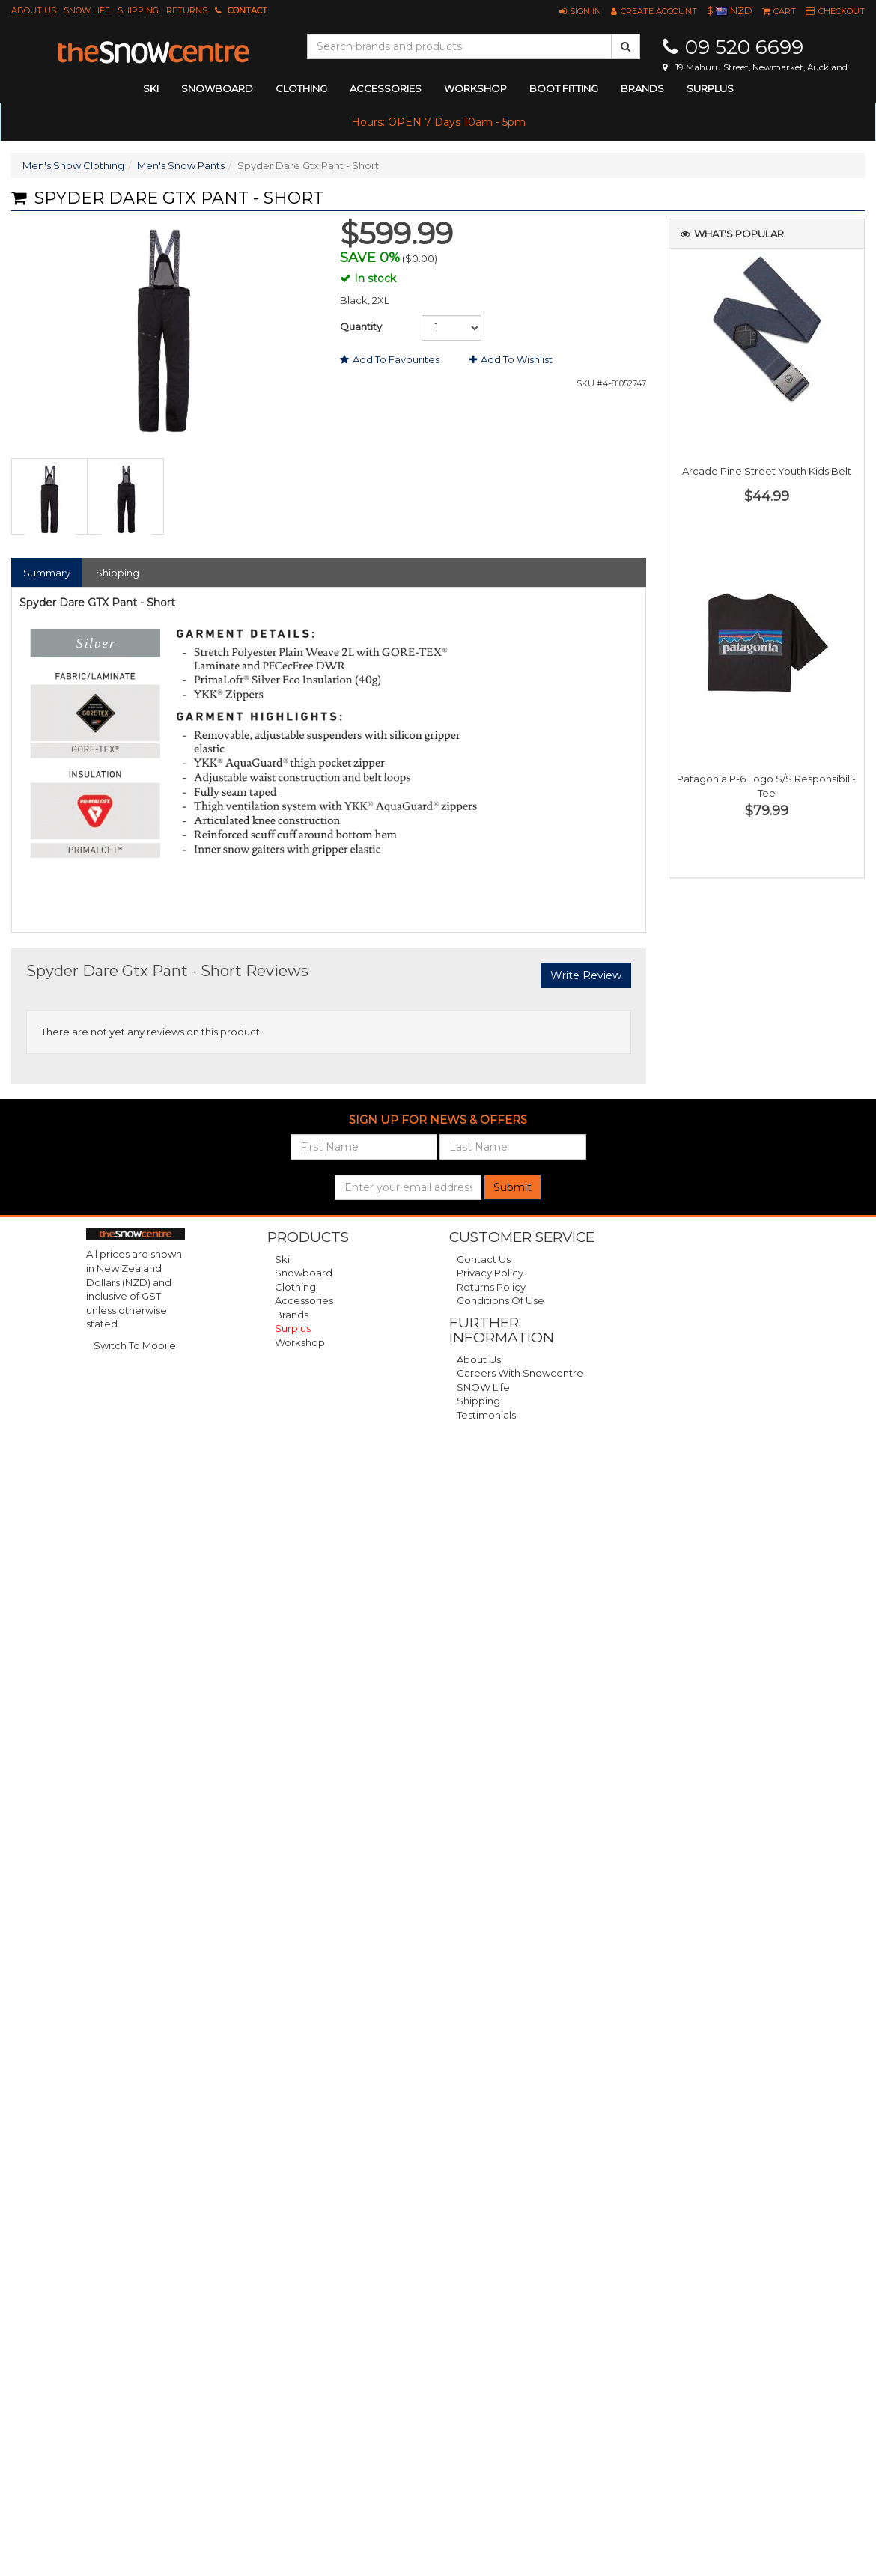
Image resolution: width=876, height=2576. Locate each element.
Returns (186, 10)
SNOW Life (87, 10)
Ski (282, 1259)
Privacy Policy (490, 1273)
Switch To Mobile (135, 1345)
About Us (33, 10)
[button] (580, 11)
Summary (46, 573)
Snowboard (303, 1273)
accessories (386, 88)
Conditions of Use (500, 1300)
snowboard (217, 88)
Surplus (710, 88)
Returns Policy (491, 1287)
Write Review (585, 975)
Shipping (138, 10)
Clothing (295, 1287)
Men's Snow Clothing (73, 165)
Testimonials (486, 1415)
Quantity (361, 326)
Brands (642, 88)
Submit (512, 1187)
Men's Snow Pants (181, 165)
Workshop (475, 88)
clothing (301, 88)
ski (151, 88)
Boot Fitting (563, 88)
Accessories (304, 1300)
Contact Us (484, 1259)
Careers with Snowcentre (520, 1373)
